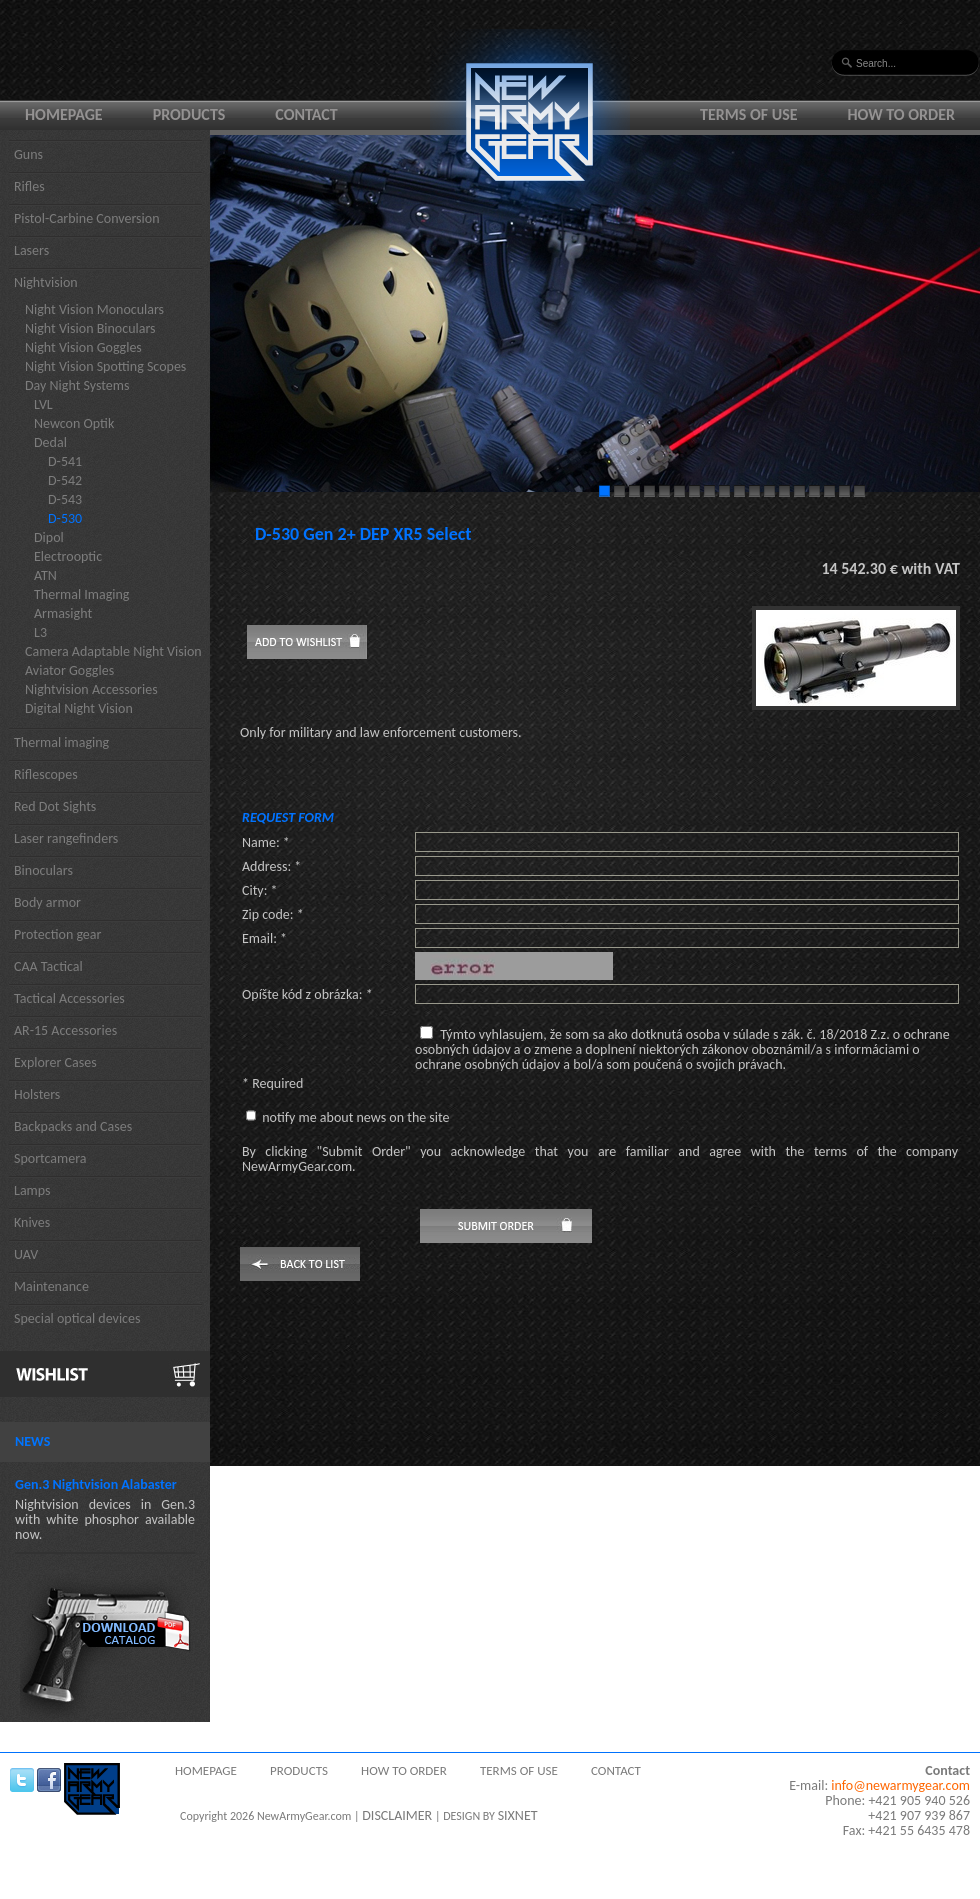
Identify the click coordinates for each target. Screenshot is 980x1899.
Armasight (63, 613)
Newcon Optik (74, 423)
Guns (28, 154)
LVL (43, 404)
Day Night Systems (77, 385)
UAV (26, 1254)
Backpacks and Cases (73, 1126)
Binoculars (43, 870)
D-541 (65, 461)
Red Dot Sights (55, 806)
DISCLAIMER (397, 1815)
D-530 (65, 518)
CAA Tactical (48, 966)
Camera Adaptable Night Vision (113, 651)
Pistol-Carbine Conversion (87, 218)
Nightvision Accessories (91, 689)
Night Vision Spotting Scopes (105, 366)
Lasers (31, 250)
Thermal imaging (61, 742)
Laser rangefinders (66, 838)
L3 (40, 632)
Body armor (47, 902)
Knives (32, 1222)
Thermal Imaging (81, 594)
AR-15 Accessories (65, 1030)
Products (189, 114)
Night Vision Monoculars (94, 309)
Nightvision (46, 282)
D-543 (65, 499)
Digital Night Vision (79, 708)
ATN (45, 575)
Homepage (64, 114)
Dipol (49, 537)
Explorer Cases (55, 1062)
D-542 (65, 480)
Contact (306, 114)
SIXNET (518, 1815)
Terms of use (749, 114)
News (32, 1441)
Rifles (29, 186)
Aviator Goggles (69, 670)
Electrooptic (68, 556)
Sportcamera (50, 1158)
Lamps (32, 1190)
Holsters (37, 1094)
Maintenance (51, 1286)
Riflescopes (46, 774)
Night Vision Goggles (83, 347)
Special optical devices (77, 1318)
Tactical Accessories (69, 998)
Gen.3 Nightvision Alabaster (96, 1484)
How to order (902, 114)
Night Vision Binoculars (90, 328)
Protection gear (57, 934)
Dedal (50, 442)
